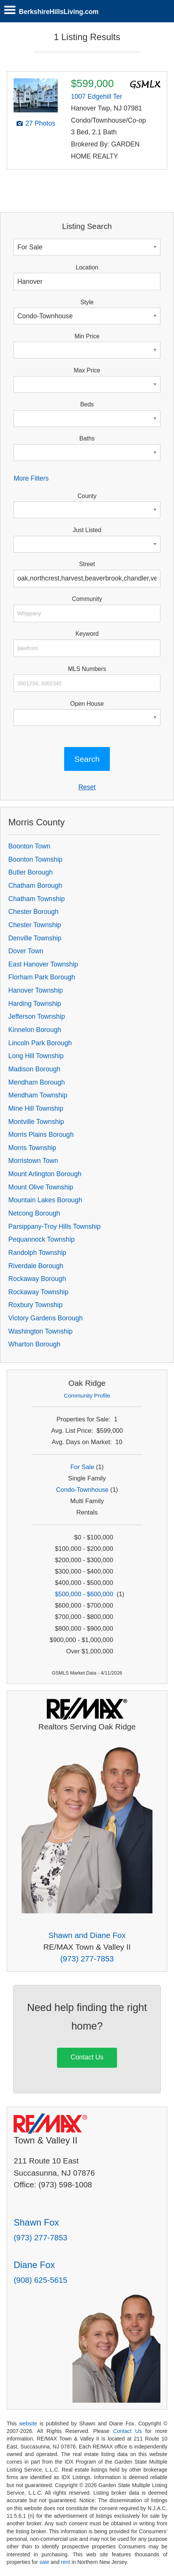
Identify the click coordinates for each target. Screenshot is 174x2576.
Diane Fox (34, 2265)
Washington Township (40, 1331)
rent (65, 2562)
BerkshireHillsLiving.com (59, 12)
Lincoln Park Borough (40, 1043)
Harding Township (34, 1003)
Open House (87, 703)
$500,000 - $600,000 (84, 1594)
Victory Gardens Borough (45, 1318)
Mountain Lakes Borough (45, 1200)
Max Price (87, 370)
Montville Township (36, 1121)
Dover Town (25, 951)
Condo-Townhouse (82, 1489)
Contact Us (87, 2057)
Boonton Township (35, 859)
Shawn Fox (36, 2222)
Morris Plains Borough (41, 1134)
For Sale (82, 1467)
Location (87, 267)
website (28, 2423)
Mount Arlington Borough (45, 1174)
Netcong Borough (34, 1213)
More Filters (31, 478)
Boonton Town (29, 846)
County (86, 496)
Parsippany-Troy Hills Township (54, 1226)
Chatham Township (36, 899)
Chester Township (34, 925)
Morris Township (32, 1148)
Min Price (87, 336)
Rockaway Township (38, 1292)
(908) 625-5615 (40, 2280)
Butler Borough (30, 872)
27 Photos (40, 123)
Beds (87, 404)
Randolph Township (37, 1252)
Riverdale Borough (35, 1266)
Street (87, 564)
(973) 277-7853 (87, 1958)
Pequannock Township (41, 1239)
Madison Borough (34, 1069)
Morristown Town (33, 1160)
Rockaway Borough (37, 1279)
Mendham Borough (36, 1082)
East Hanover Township (43, 964)
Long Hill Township (35, 1056)
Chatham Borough (35, 885)
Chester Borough (33, 911)
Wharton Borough (34, 1344)
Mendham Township (37, 1095)
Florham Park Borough (41, 977)
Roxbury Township (35, 1305)
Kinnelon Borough (34, 1030)
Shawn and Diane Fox (87, 1935)
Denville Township (35, 938)
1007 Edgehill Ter (96, 96)
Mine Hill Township (35, 1108)
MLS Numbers (87, 669)
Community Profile (87, 1395)
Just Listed (87, 530)
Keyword (87, 633)
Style (87, 302)
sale (44, 2562)
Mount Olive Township (40, 1187)
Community (87, 599)
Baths (86, 438)
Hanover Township (35, 990)
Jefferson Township (36, 1016)
